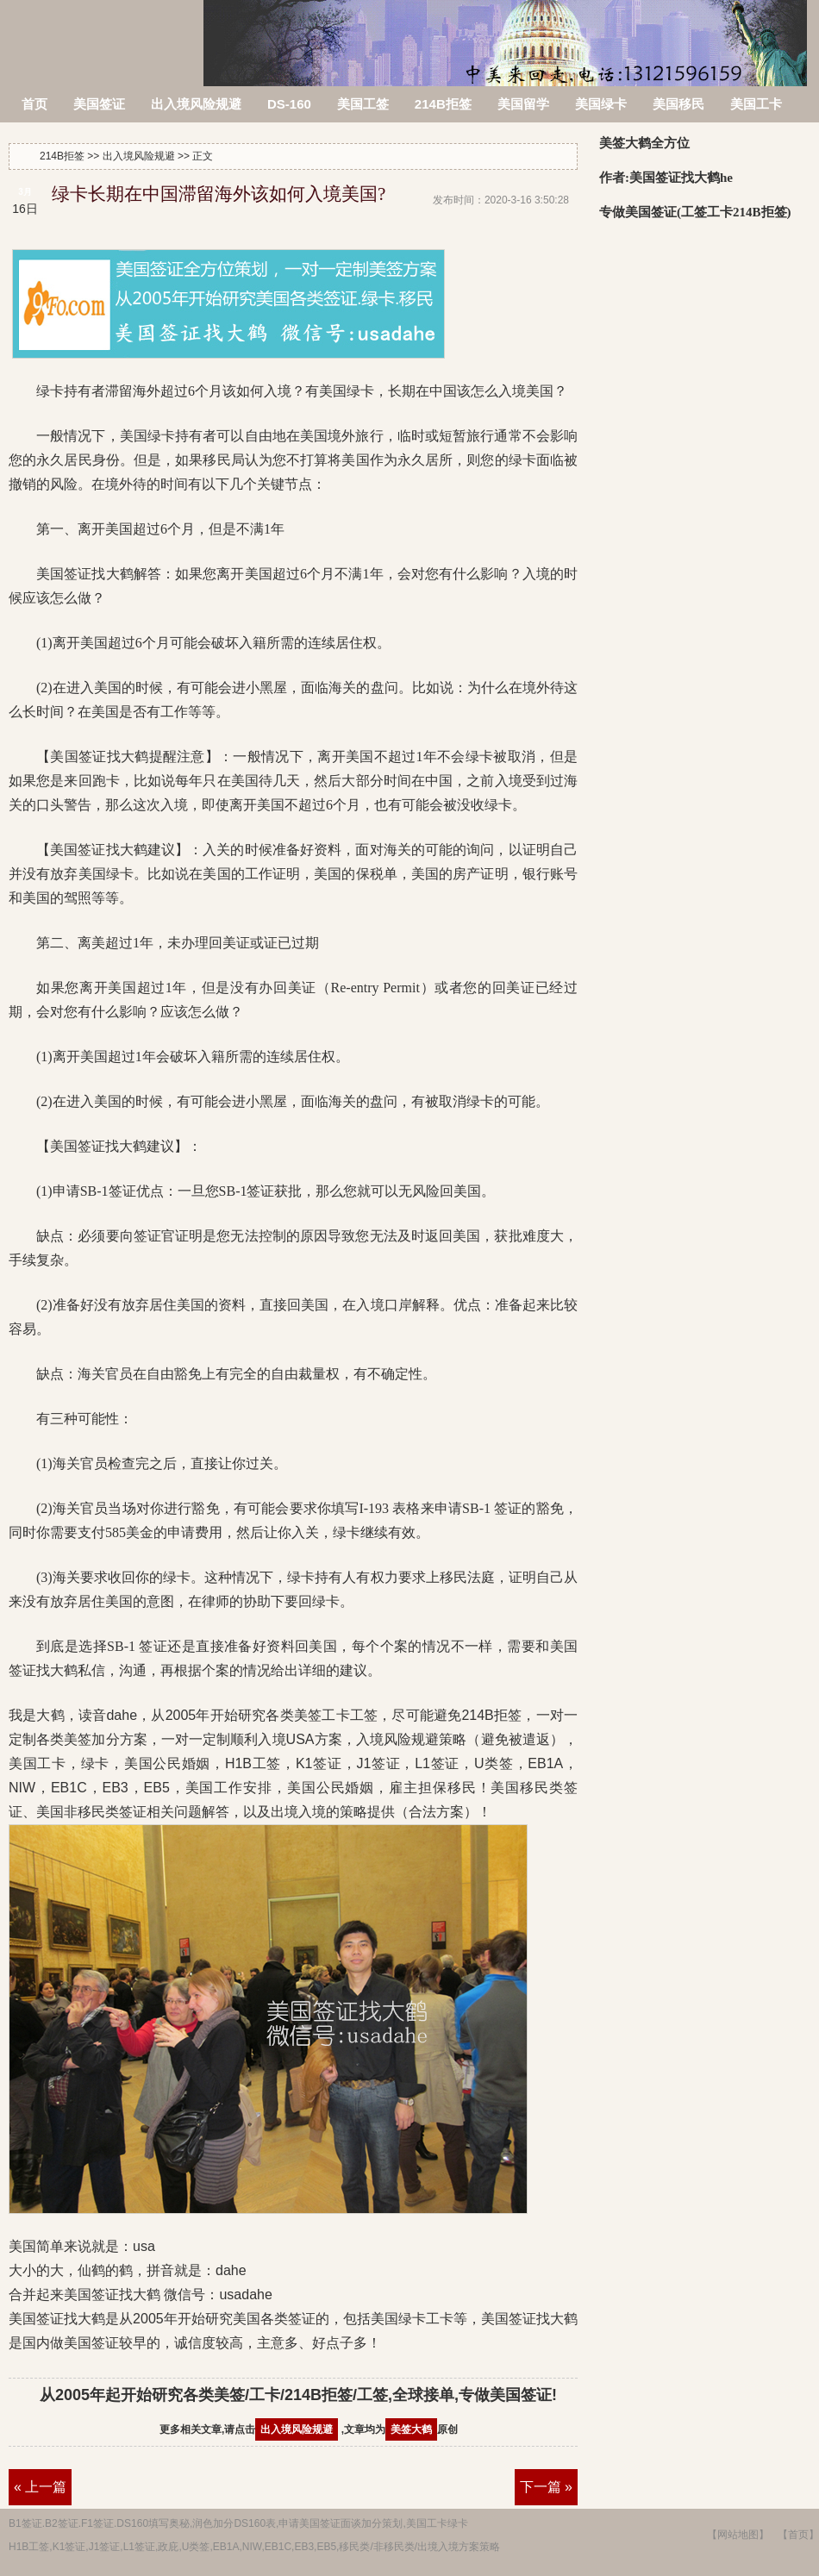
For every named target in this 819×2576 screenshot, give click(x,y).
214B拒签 (103, 32)
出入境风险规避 (196, 104)
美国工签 (363, 104)
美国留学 (523, 104)
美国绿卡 (601, 104)
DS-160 (289, 104)
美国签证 (99, 104)
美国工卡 (756, 104)
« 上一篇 (40, 2486)
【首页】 (798, 2535)
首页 (34, 104)
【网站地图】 (738, 2535)
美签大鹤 (411, 2429)
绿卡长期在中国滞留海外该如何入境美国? (218, 194)
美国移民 (678, 104)
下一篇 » (546, 2486)
